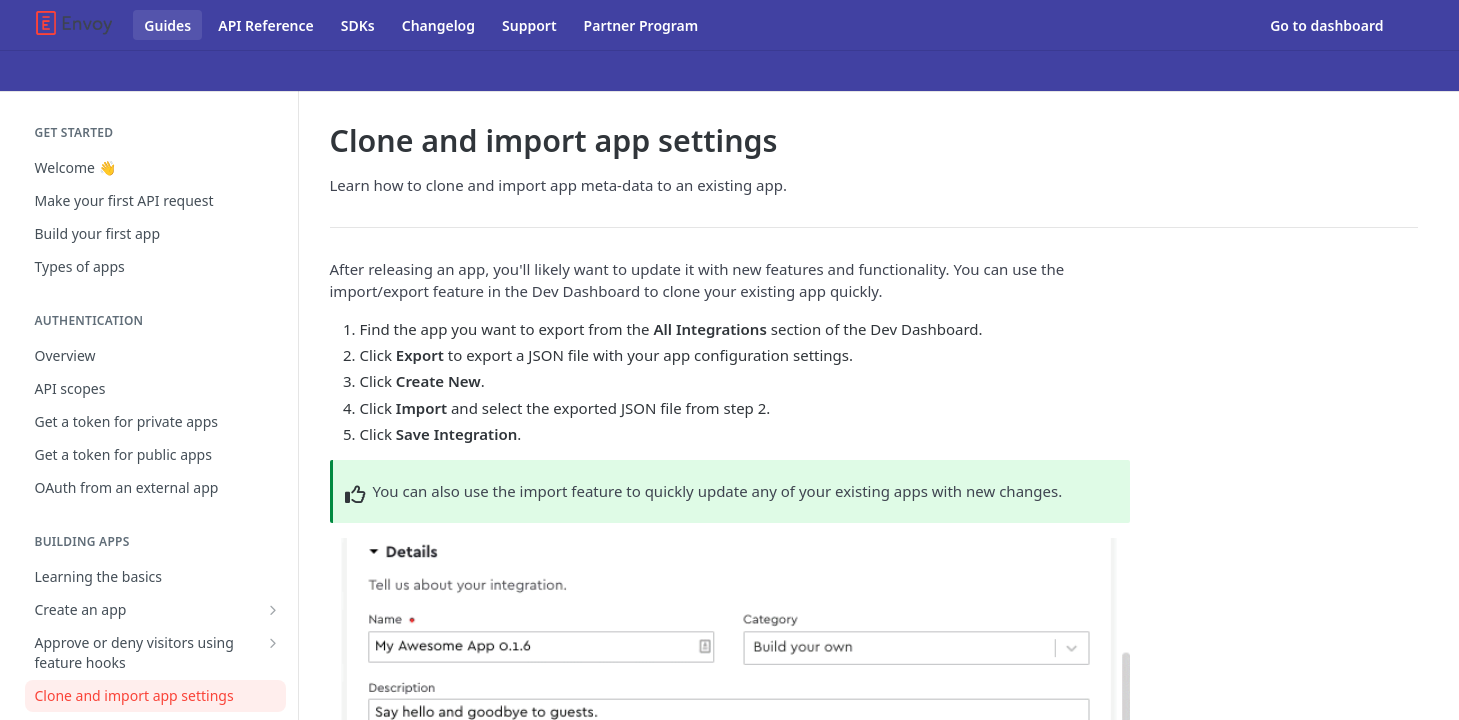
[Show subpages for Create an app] (273, 610)
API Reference (266, 25)
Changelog (438, 25)
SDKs (358, 25)
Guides (167, 25)
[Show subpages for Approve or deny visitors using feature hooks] (273, 643)
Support (529, 25)
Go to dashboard (1326, 25)
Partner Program (641, 25)
